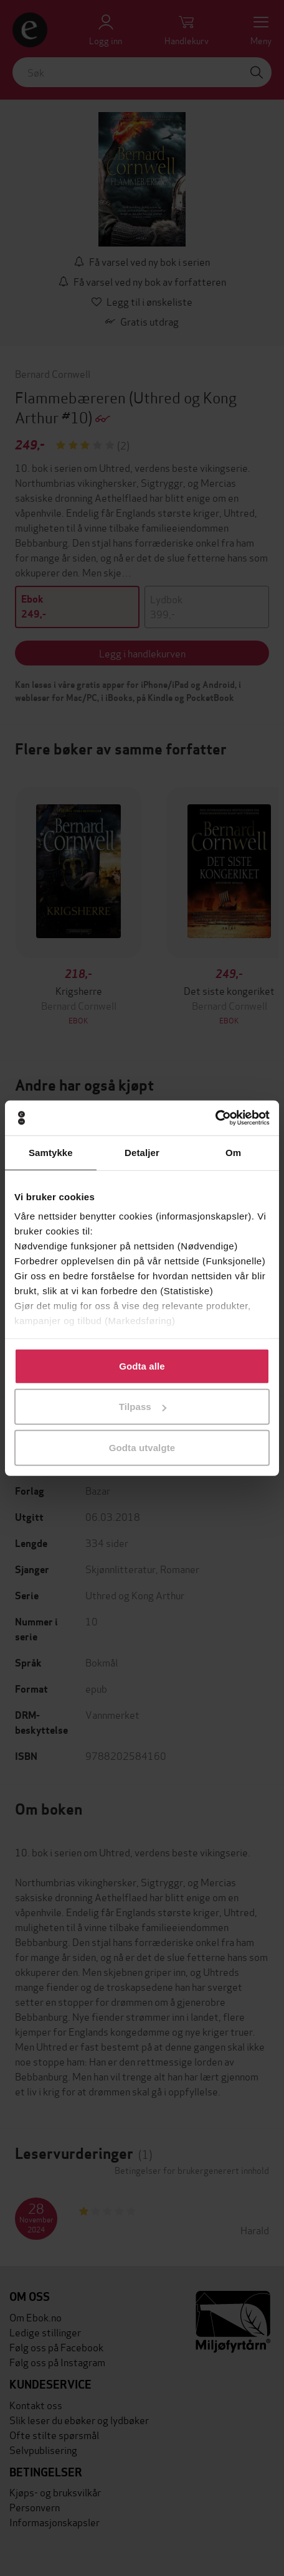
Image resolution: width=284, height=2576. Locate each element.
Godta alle (142, 1365)
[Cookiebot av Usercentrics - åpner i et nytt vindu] (215, 1118)
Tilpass (142, 1406)
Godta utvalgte (142, 1447)
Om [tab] (233, 1152)
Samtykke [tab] (51, 1152)
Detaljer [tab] (142, 1152)
